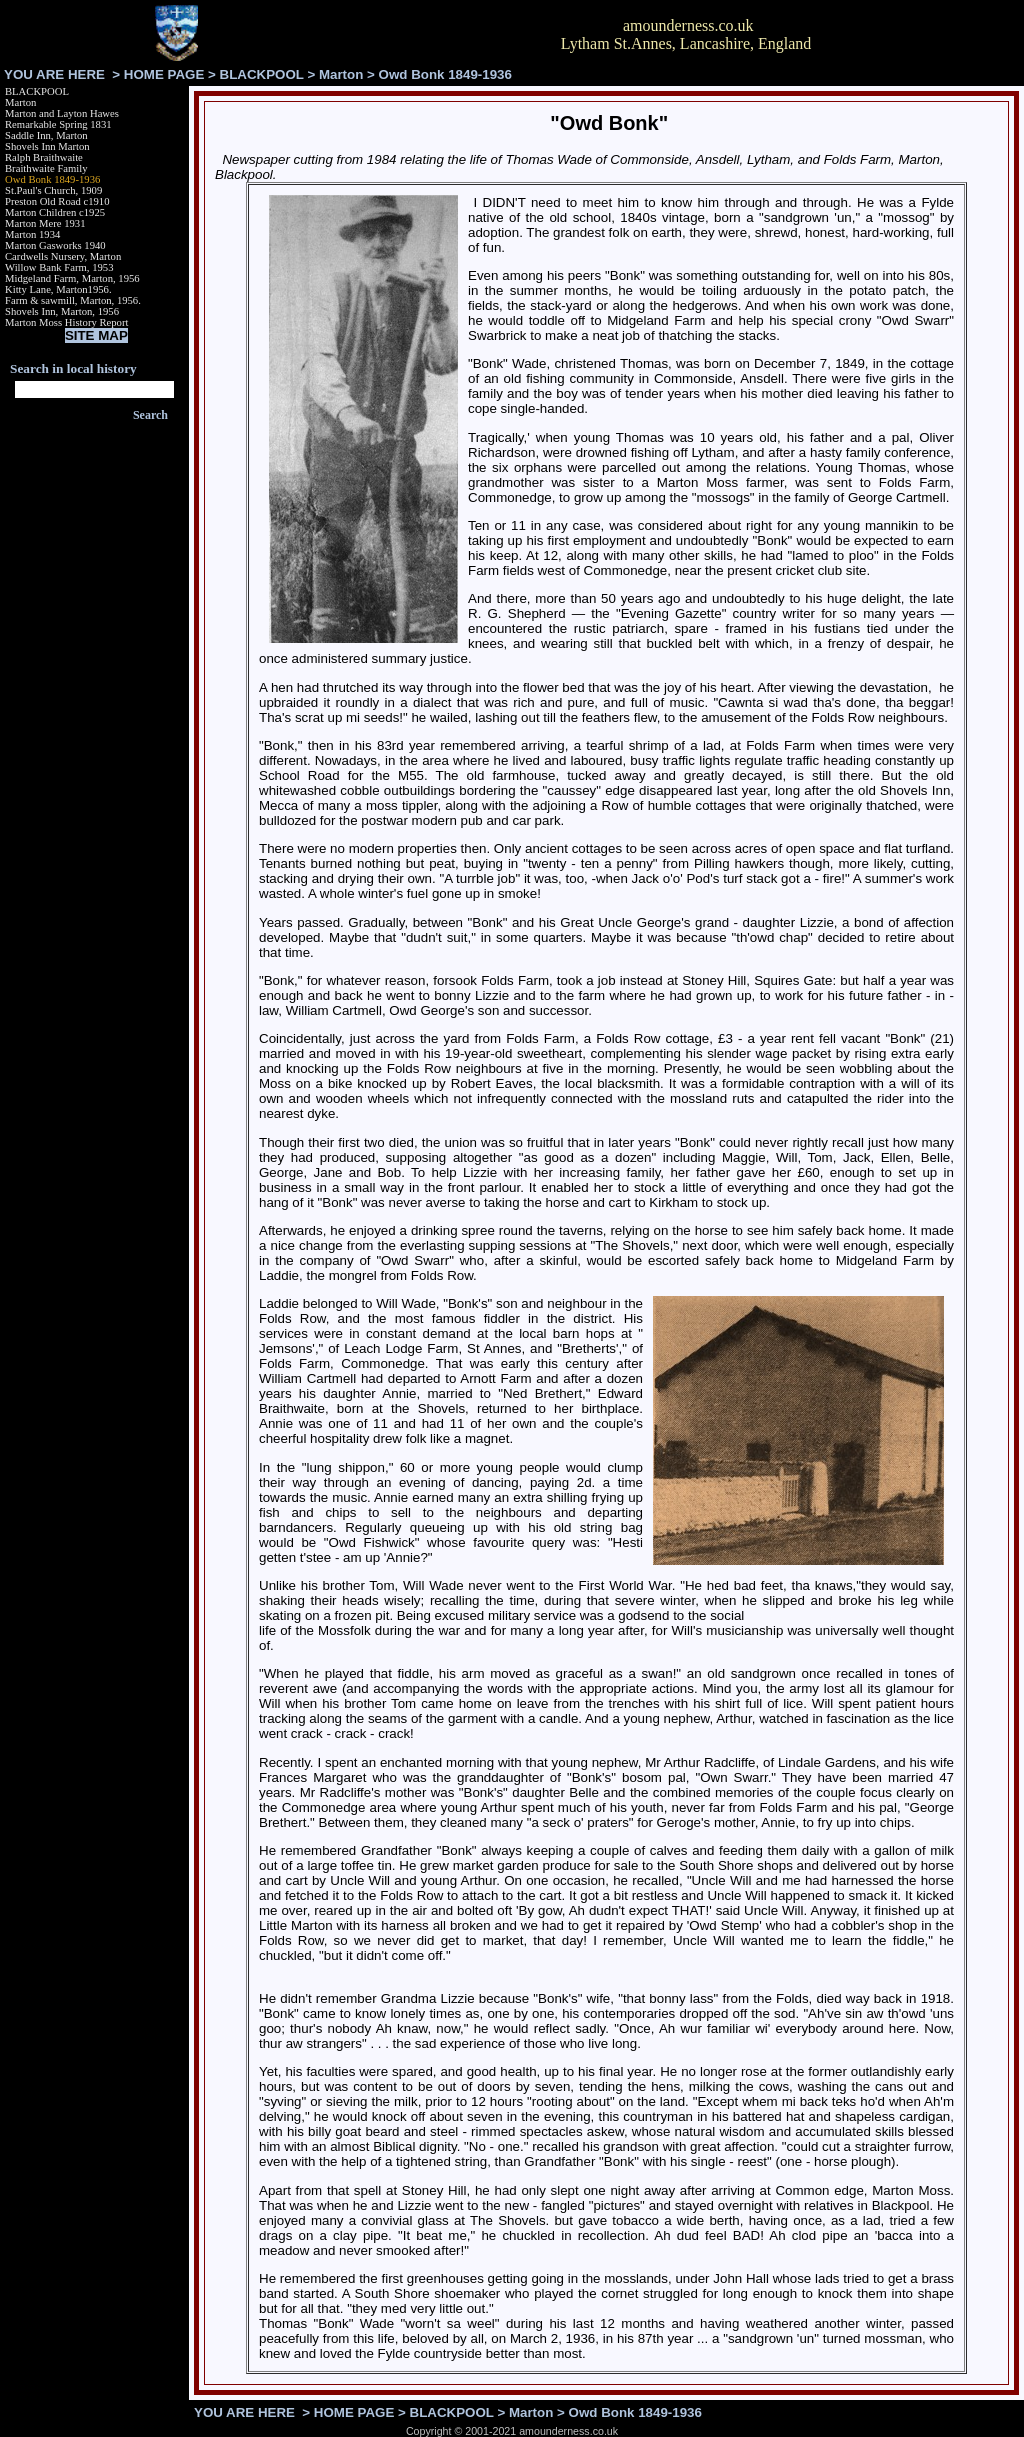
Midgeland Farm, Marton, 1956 (72, 278)
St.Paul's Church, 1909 (53, 190)
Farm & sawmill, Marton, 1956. (73, 300)
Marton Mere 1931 (45, 223)
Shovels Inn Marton (47, 146)
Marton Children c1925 (55, 212)
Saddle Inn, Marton (46, 135)
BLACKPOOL (262, 74)
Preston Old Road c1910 (57, 201)
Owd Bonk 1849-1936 (52, 179)
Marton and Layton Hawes (62, 113)
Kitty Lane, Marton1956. (58, 289)
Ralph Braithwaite (44, 157)
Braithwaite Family (46, 168)
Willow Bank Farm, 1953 (59, 267)
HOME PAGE (164, 74)
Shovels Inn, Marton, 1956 (62, 311)
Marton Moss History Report (66, 322)
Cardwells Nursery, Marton (63, 256)
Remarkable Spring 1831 (58, 124)
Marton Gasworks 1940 (55, 245)
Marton (341, 74)
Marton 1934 (32, 234)
